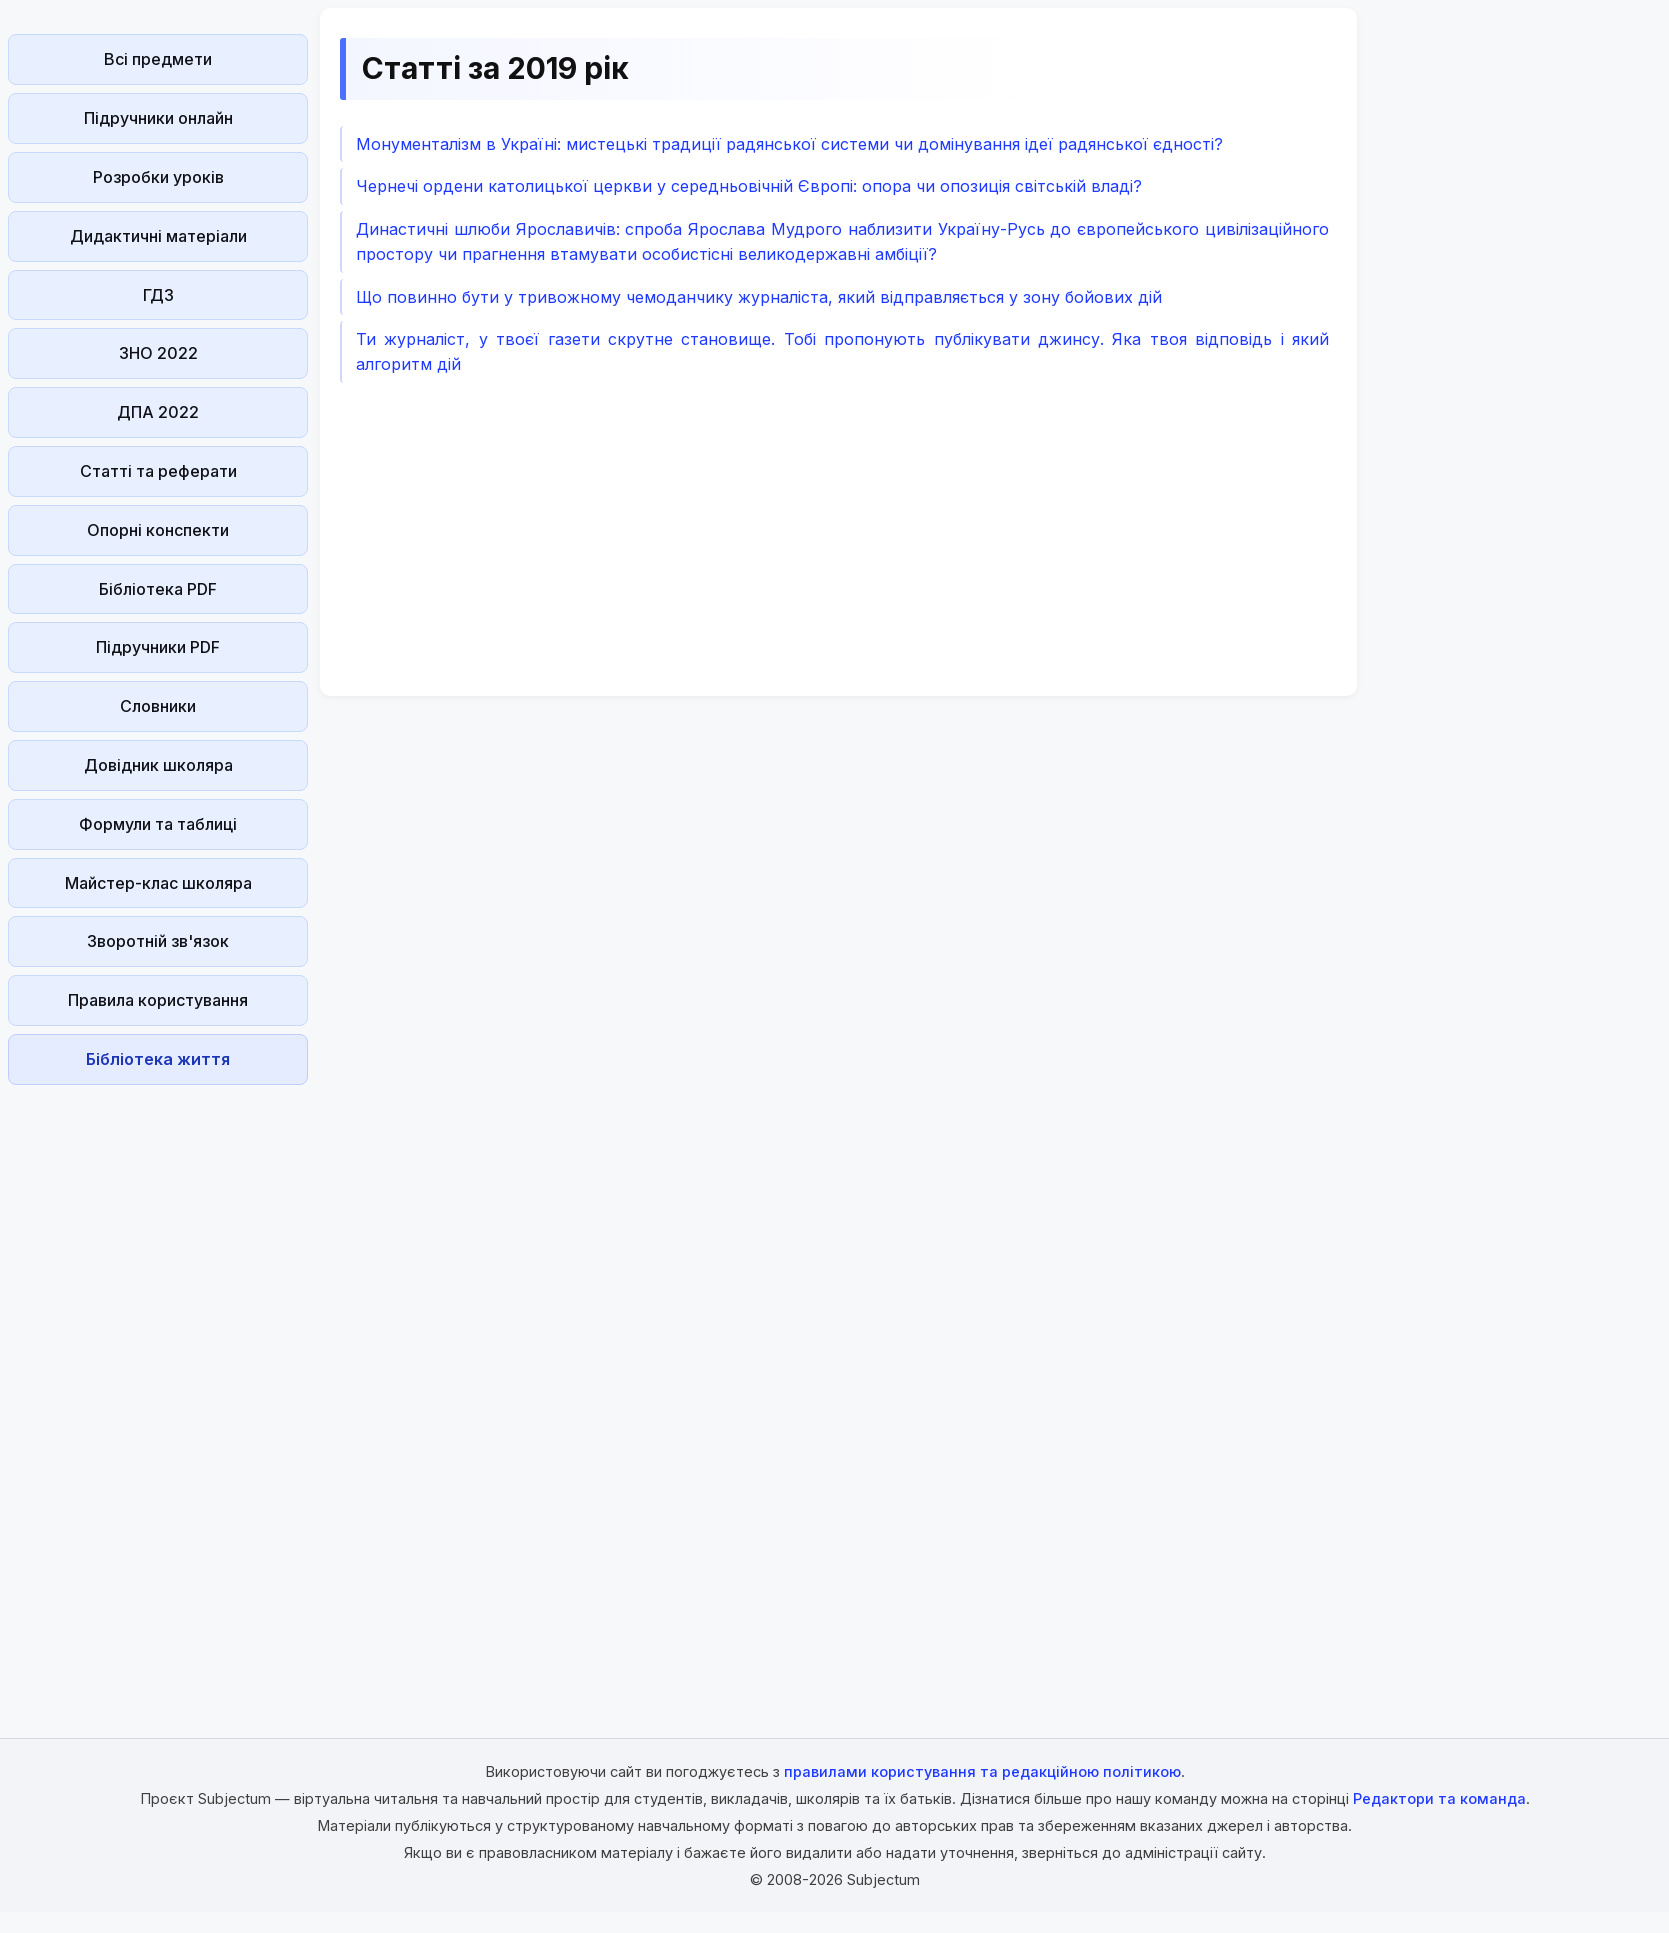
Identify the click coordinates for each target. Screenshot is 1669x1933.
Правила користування (158, 1000)
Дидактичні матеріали (158, 236)
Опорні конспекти (158, 530)
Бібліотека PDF (158, 589)
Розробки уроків (158, 177)
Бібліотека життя (158, 1059)
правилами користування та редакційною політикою (982, 1771)
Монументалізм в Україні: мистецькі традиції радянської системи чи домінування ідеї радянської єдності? (789, 144)
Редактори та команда (1439, 1798)
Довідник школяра (158, 765)
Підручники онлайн (158, 118)
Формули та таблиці (158, 824)
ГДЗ (158, 295)
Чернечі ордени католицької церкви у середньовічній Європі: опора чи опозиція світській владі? (749, 186)
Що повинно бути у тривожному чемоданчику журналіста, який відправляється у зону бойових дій (759, 297)
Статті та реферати (158, 471)
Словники (158, 706)
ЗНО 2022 (158, 353)
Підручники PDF (158, 647)
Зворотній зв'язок (158, 941)
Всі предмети (158, 59)
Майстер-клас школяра (158, 883)
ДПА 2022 (158, 412)
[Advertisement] (158, 1393)
